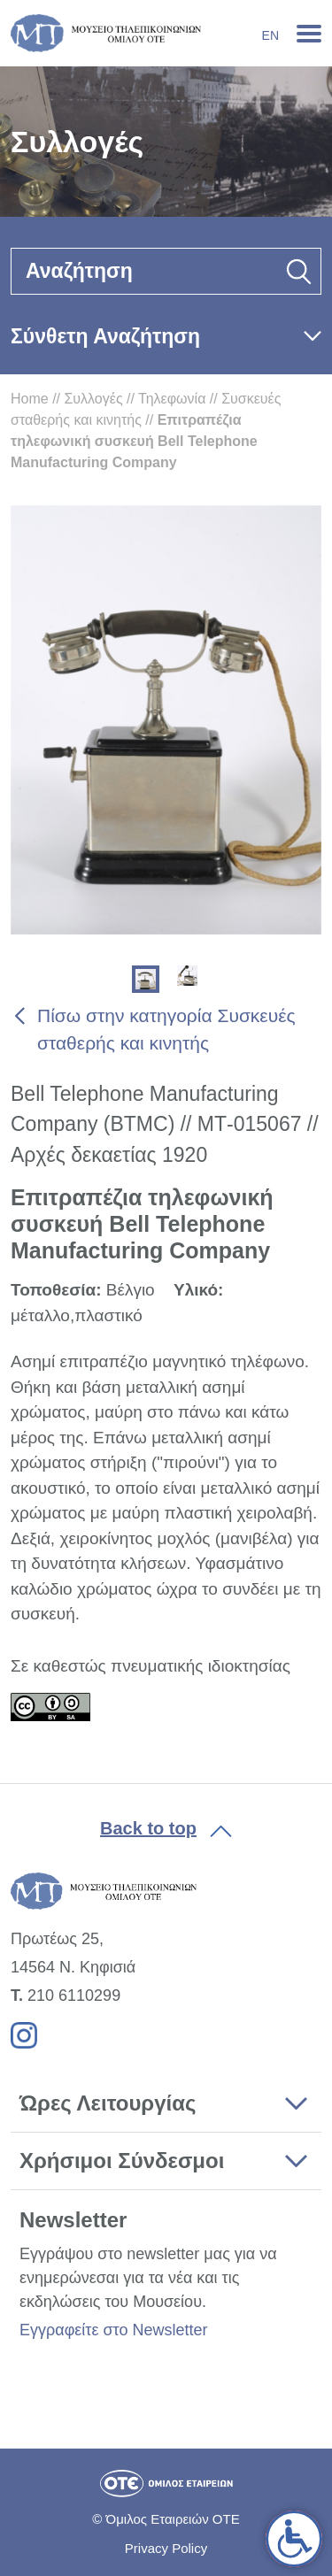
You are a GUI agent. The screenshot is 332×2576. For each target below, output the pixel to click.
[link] (294, 2539)
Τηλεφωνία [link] (171, 398)
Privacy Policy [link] (166, 2548)
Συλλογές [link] (93, 398)
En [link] (270, 35)
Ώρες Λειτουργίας (107, 2103)
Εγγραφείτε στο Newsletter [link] (113, 2330)
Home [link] (30, 398)
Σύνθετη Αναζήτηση (105, 336)
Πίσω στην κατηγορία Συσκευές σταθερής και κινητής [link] (166, 1029)
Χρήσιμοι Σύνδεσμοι (121, 2160)
